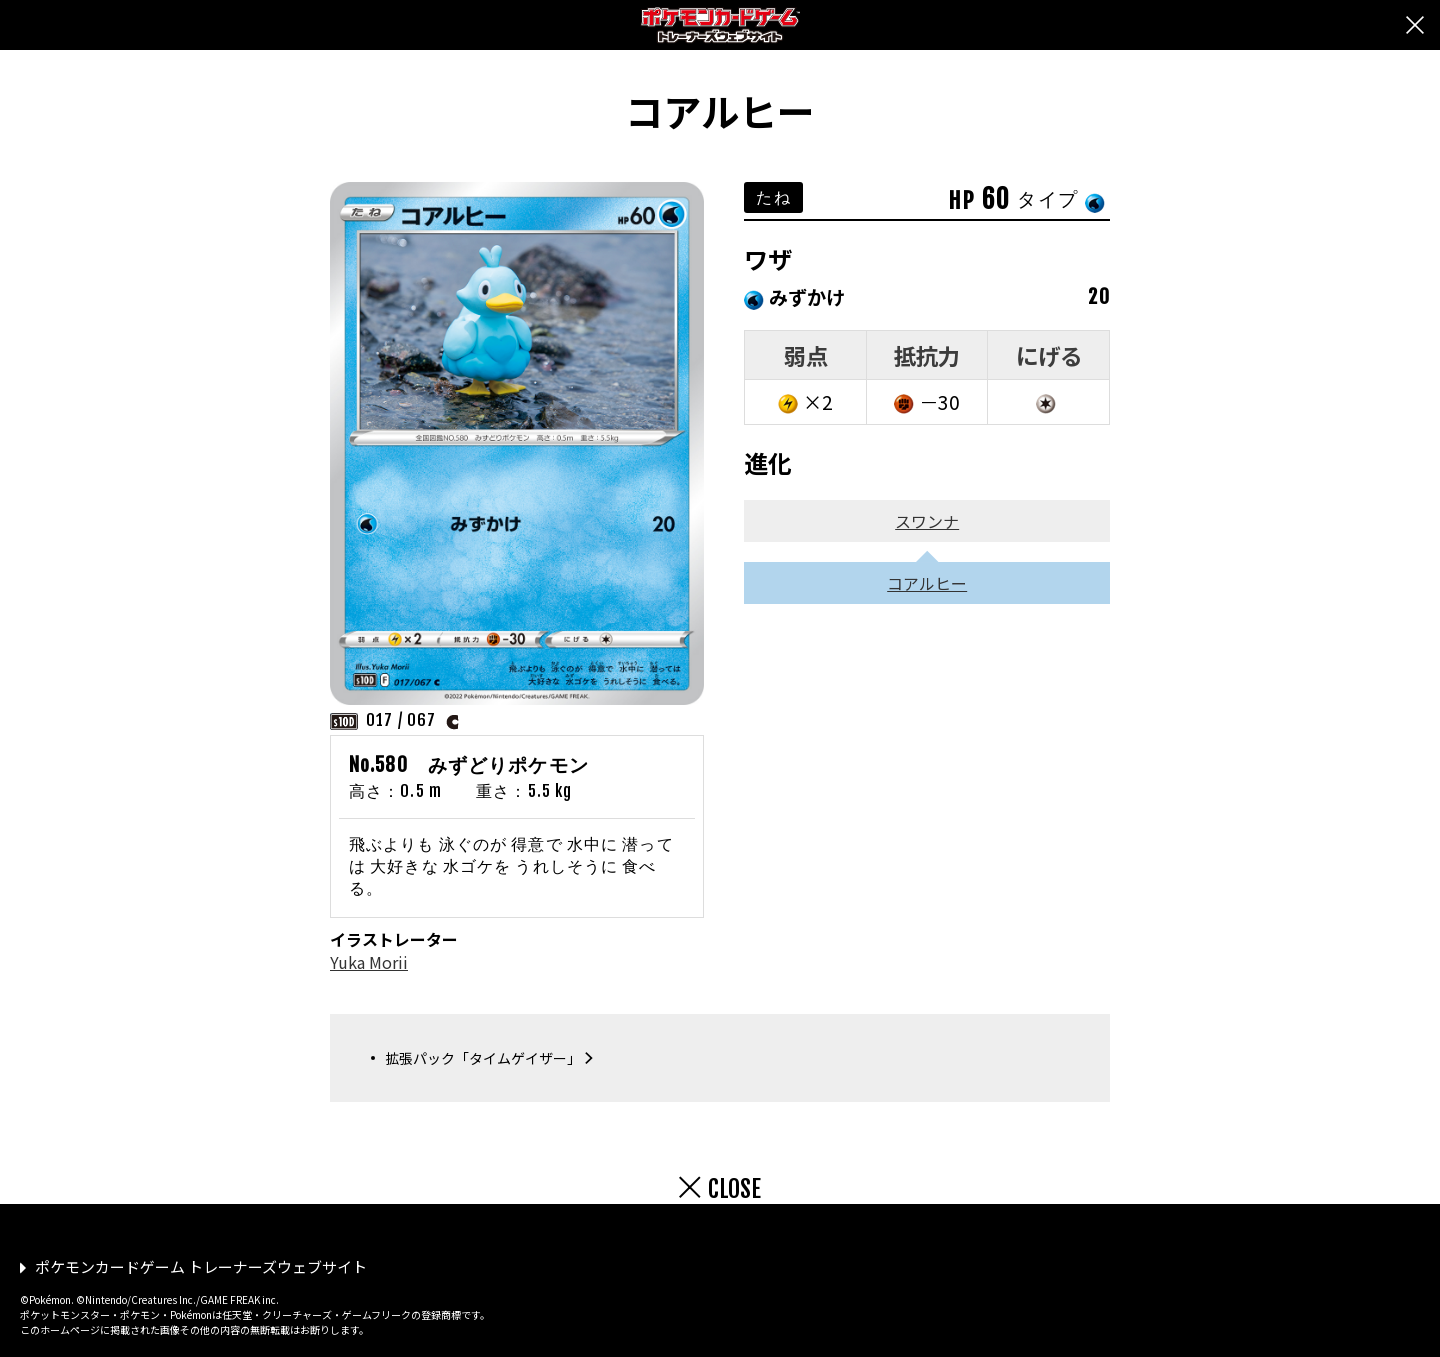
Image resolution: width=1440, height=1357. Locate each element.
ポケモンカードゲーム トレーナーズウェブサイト (201, 1266)
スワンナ (927, 521)
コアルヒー (927, 583)
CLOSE (734, 1189)
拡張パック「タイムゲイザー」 (483, 1058)
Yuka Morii (369, 962)
